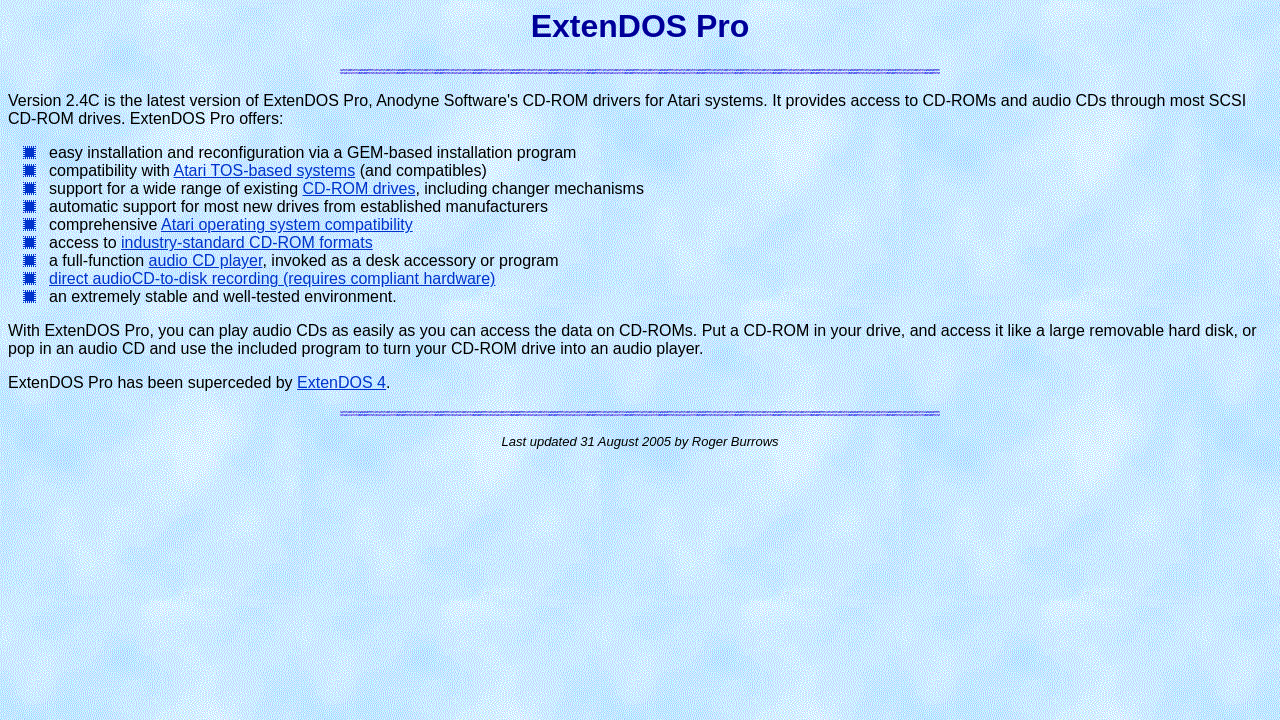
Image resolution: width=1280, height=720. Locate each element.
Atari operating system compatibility (287, 224)
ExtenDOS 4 (341, 382)
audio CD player (206, 260)
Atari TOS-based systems (265, 170)
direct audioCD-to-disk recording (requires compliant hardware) (272, 278)
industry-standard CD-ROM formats (247, 242)
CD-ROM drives (358, 188)
